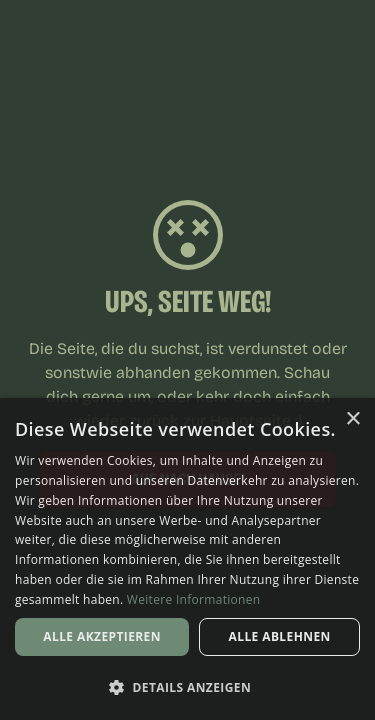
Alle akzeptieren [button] (102, 636)
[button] (187, 687)
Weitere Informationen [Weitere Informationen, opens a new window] (194, 599)
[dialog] (187, 559)
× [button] (352, 419)
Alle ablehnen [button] (280, 636)
